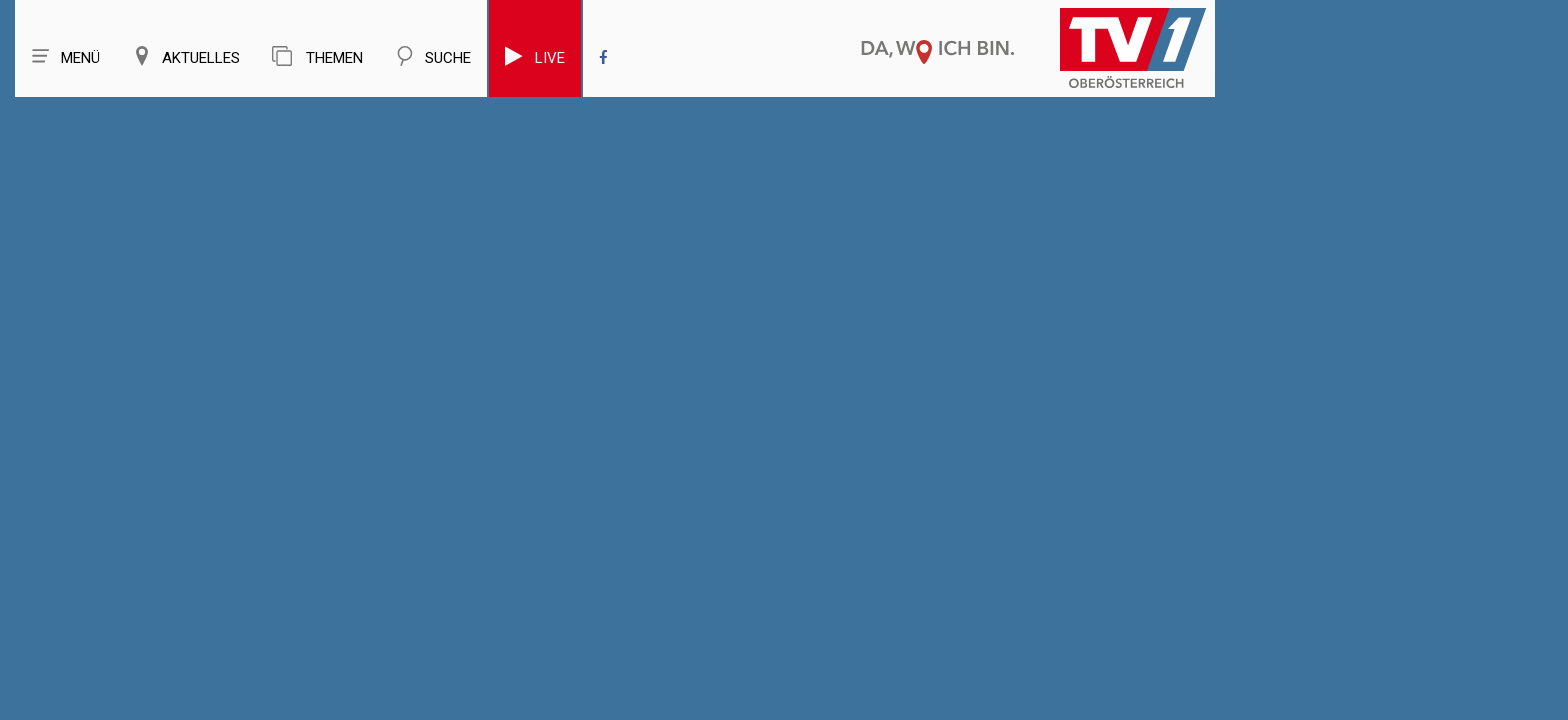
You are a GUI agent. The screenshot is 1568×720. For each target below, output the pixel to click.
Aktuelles (186, 56)
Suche (433, 56)
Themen (317, 56)
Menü (65, 56)
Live (535, 56)
